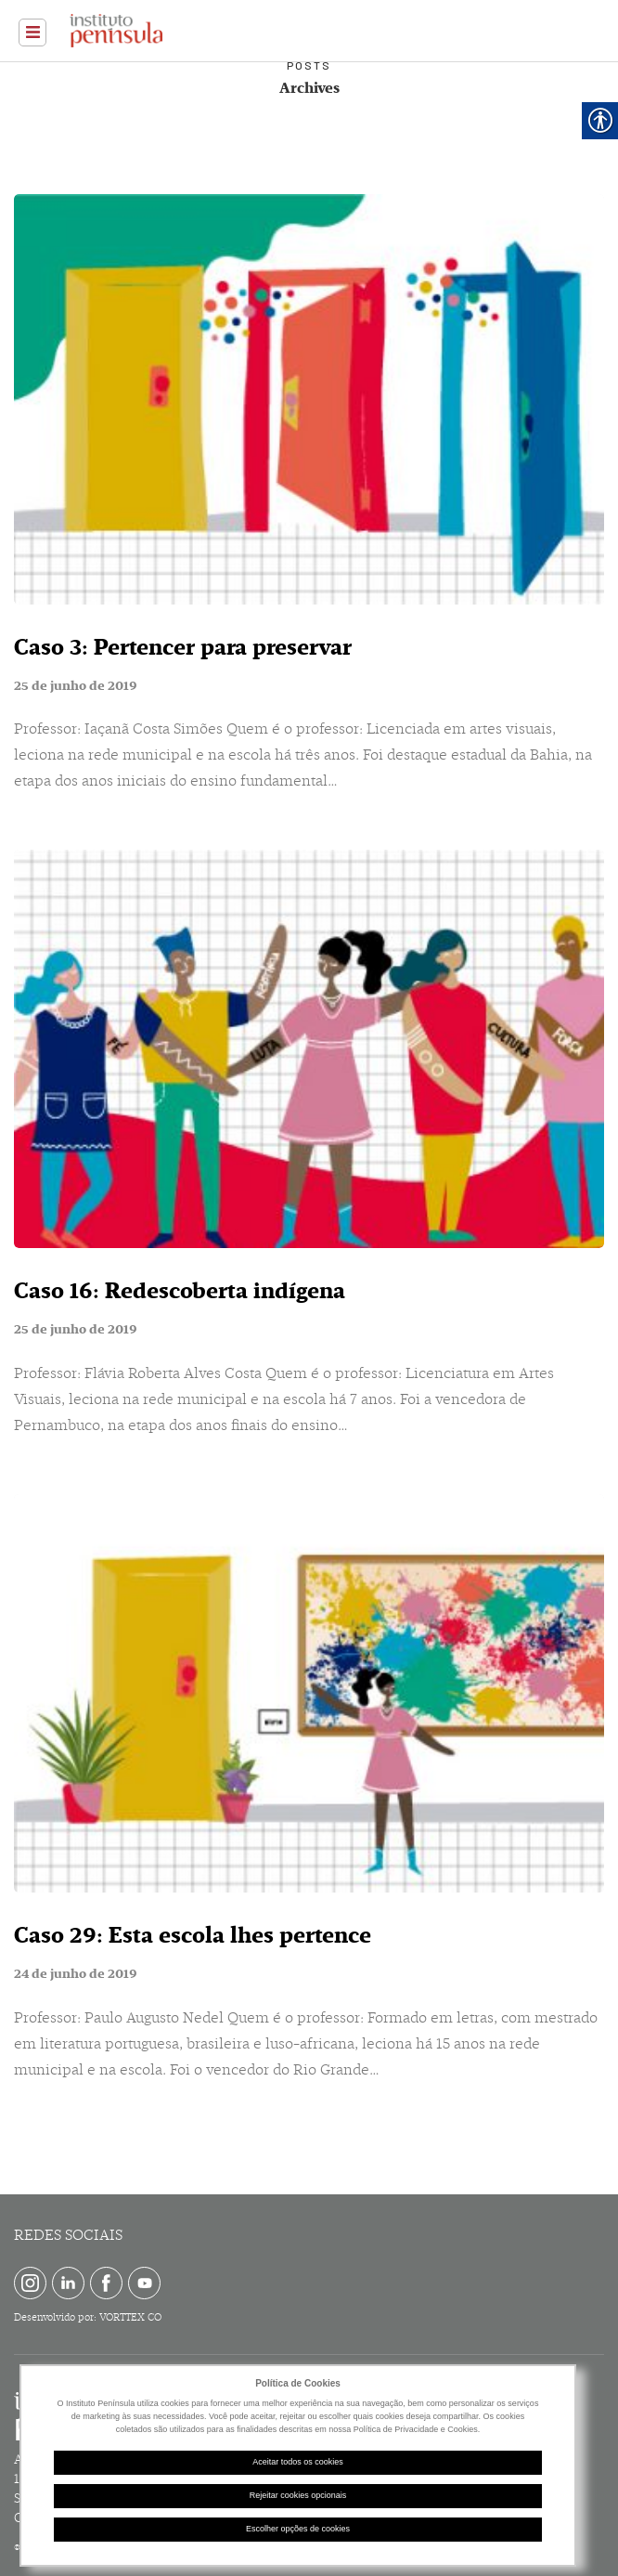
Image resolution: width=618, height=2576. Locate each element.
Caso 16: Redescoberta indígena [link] (179, 1291)
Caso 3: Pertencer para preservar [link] (183, 647)
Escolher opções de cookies (298, 2528)
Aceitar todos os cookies (297, 2461)
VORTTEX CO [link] (130, 2317)
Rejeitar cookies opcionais (298, 2495)
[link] (32, 32)
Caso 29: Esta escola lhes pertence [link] (192, 1935)
